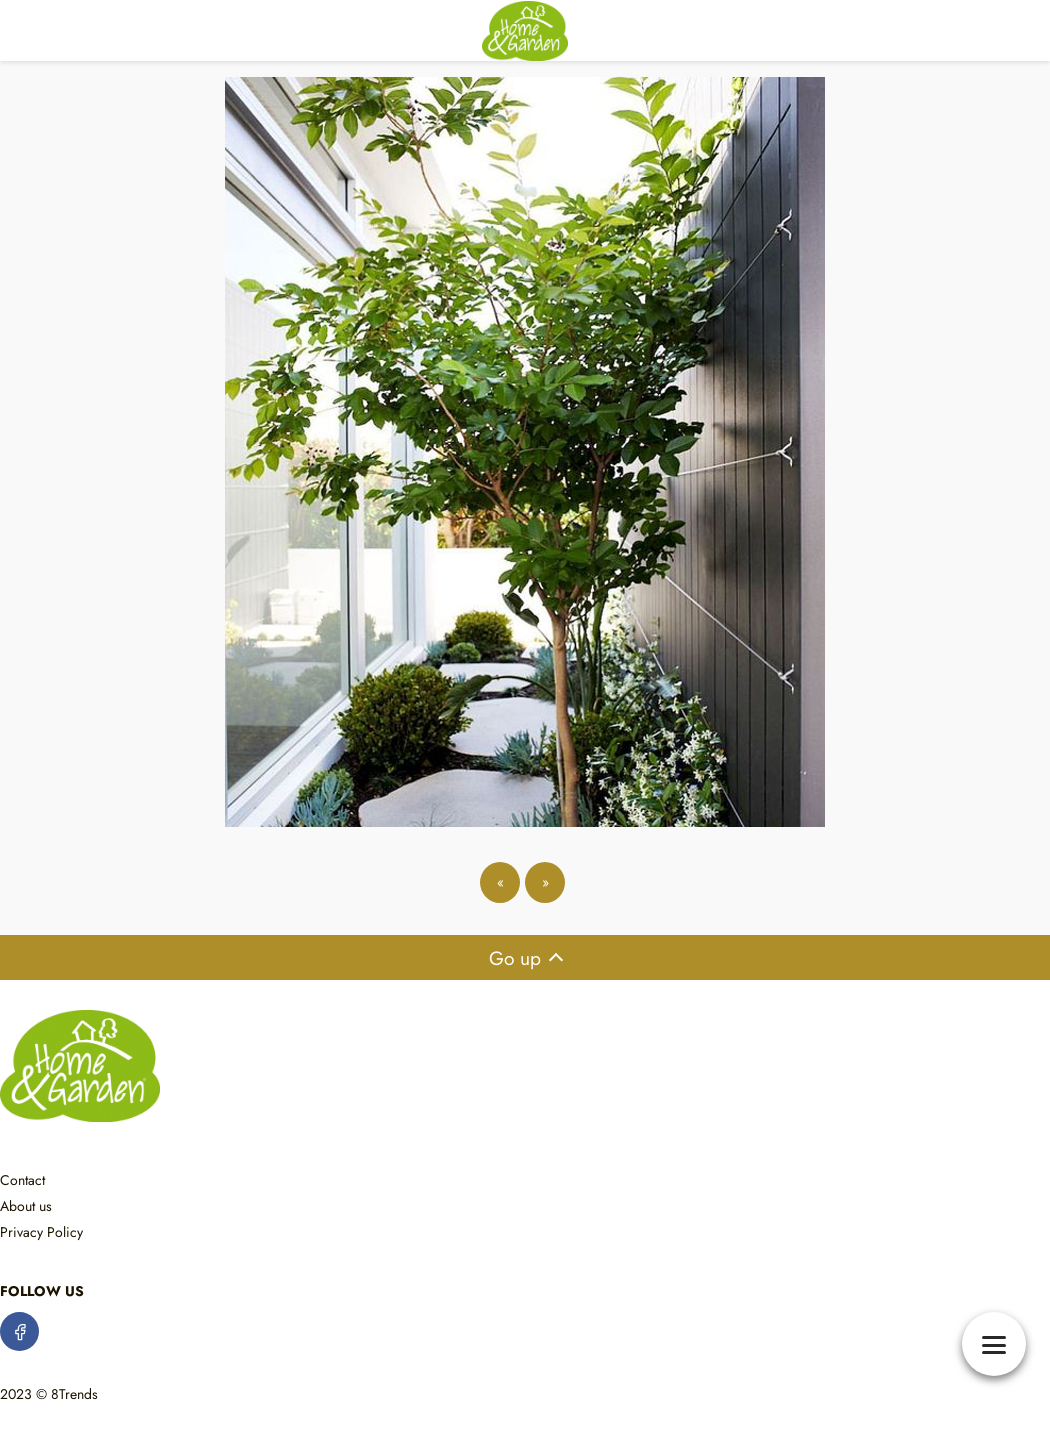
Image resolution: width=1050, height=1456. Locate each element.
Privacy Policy (41, 1232)
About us (26, 1206)
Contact (22, 1180)
